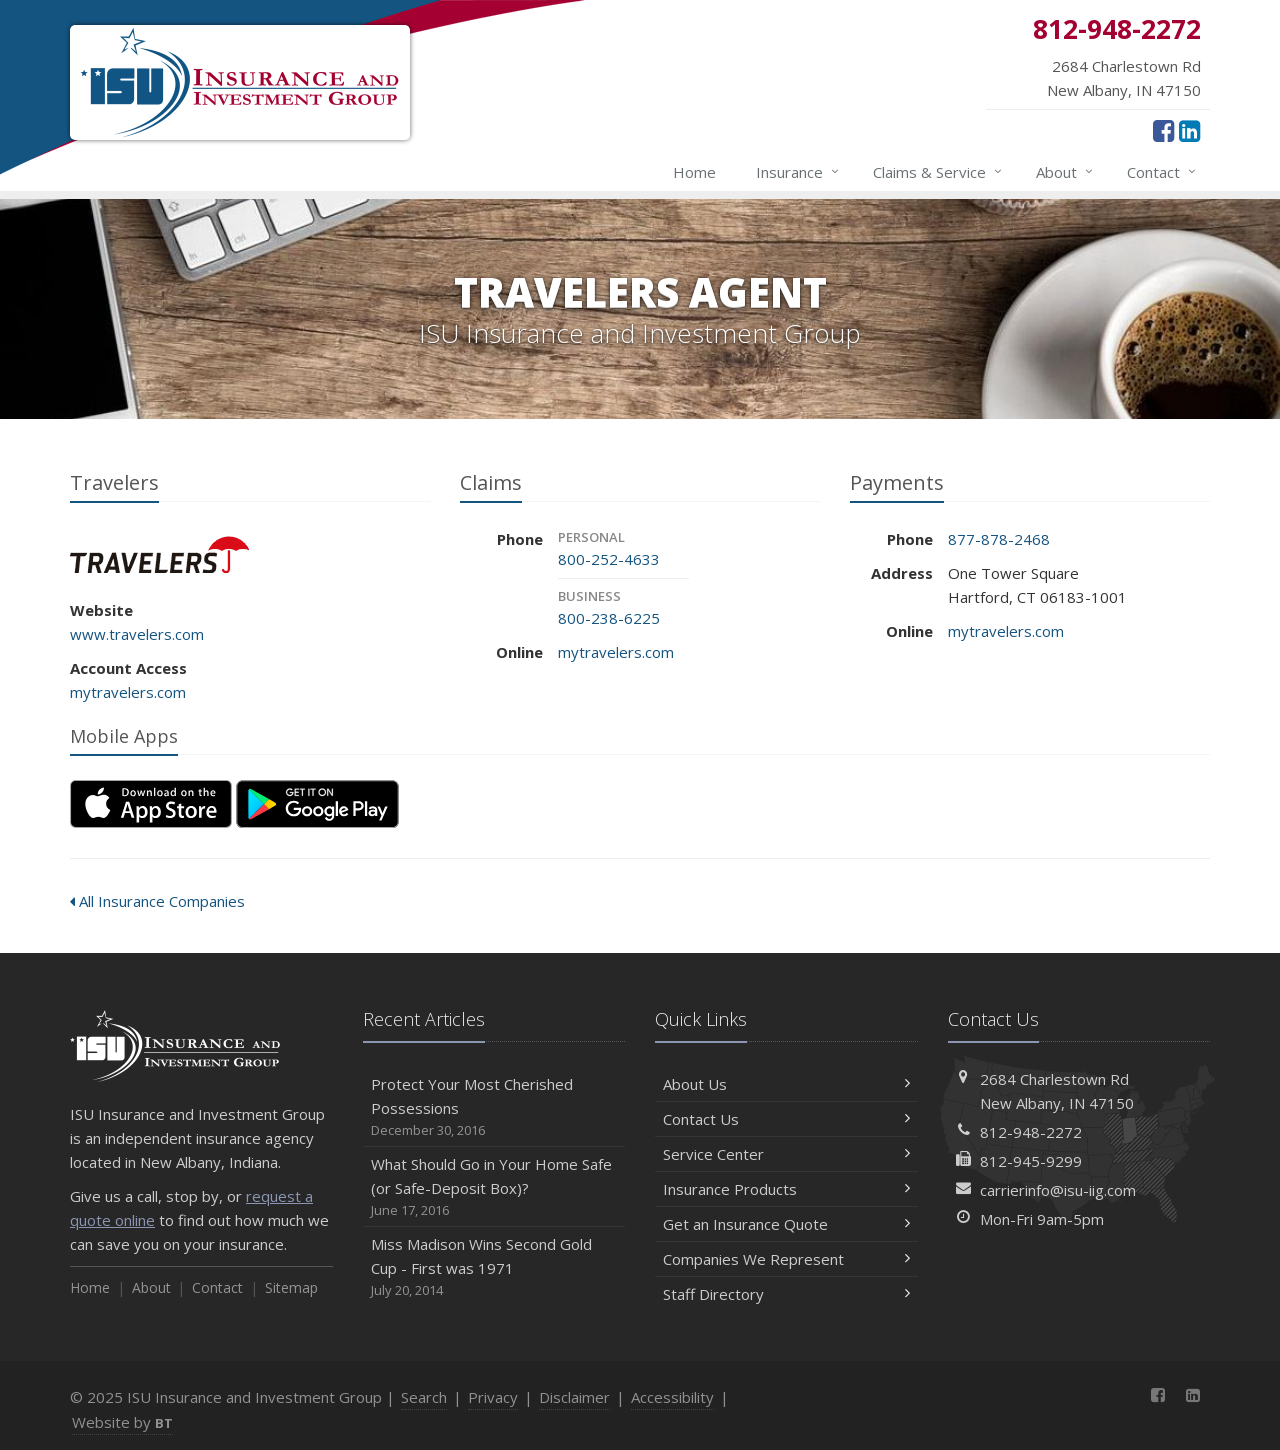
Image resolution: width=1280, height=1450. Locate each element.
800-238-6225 (609, 618)
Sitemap (291, 1287)
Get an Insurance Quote (786, 1224)
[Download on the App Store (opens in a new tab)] (151, 804)
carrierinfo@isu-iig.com (1058, 1190)
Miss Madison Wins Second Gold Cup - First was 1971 (494, 1267)
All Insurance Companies (157, 901)
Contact (1162, 172)
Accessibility (672, 1397)
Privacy (493, 1397)
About (1065, 172)
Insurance (798, 172)
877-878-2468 (999, 539)
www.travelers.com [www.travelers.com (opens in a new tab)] (137, 634)
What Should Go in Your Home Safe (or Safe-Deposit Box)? (494, 1187)
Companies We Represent (786, 1259)
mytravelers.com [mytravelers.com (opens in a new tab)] (128, 692)
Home (694, 172)
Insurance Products (786, 1189)
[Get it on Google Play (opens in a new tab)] (317, 804)
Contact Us (786, 1119)
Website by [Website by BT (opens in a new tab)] (122, 1422)
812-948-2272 (1031, 1132)
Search (424, 1397)
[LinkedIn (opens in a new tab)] (1189, 130)
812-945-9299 (1031, 1161)
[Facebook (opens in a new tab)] (1163, 130)
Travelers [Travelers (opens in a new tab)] (159, 554)
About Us (786, 1084)
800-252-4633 (609, 559)
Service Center (786, 1154)
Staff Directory (786, 1294)
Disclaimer (574, 1397)
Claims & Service (938, 172)
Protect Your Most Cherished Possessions (494, 1107)
